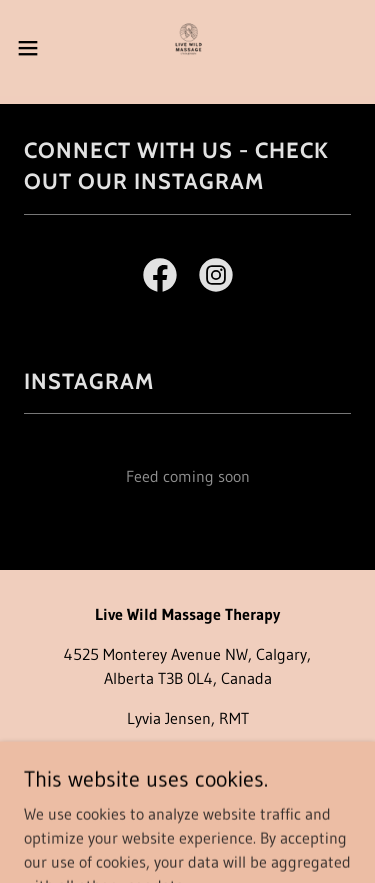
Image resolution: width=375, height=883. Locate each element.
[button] (35, 48)
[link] (187, 48)
